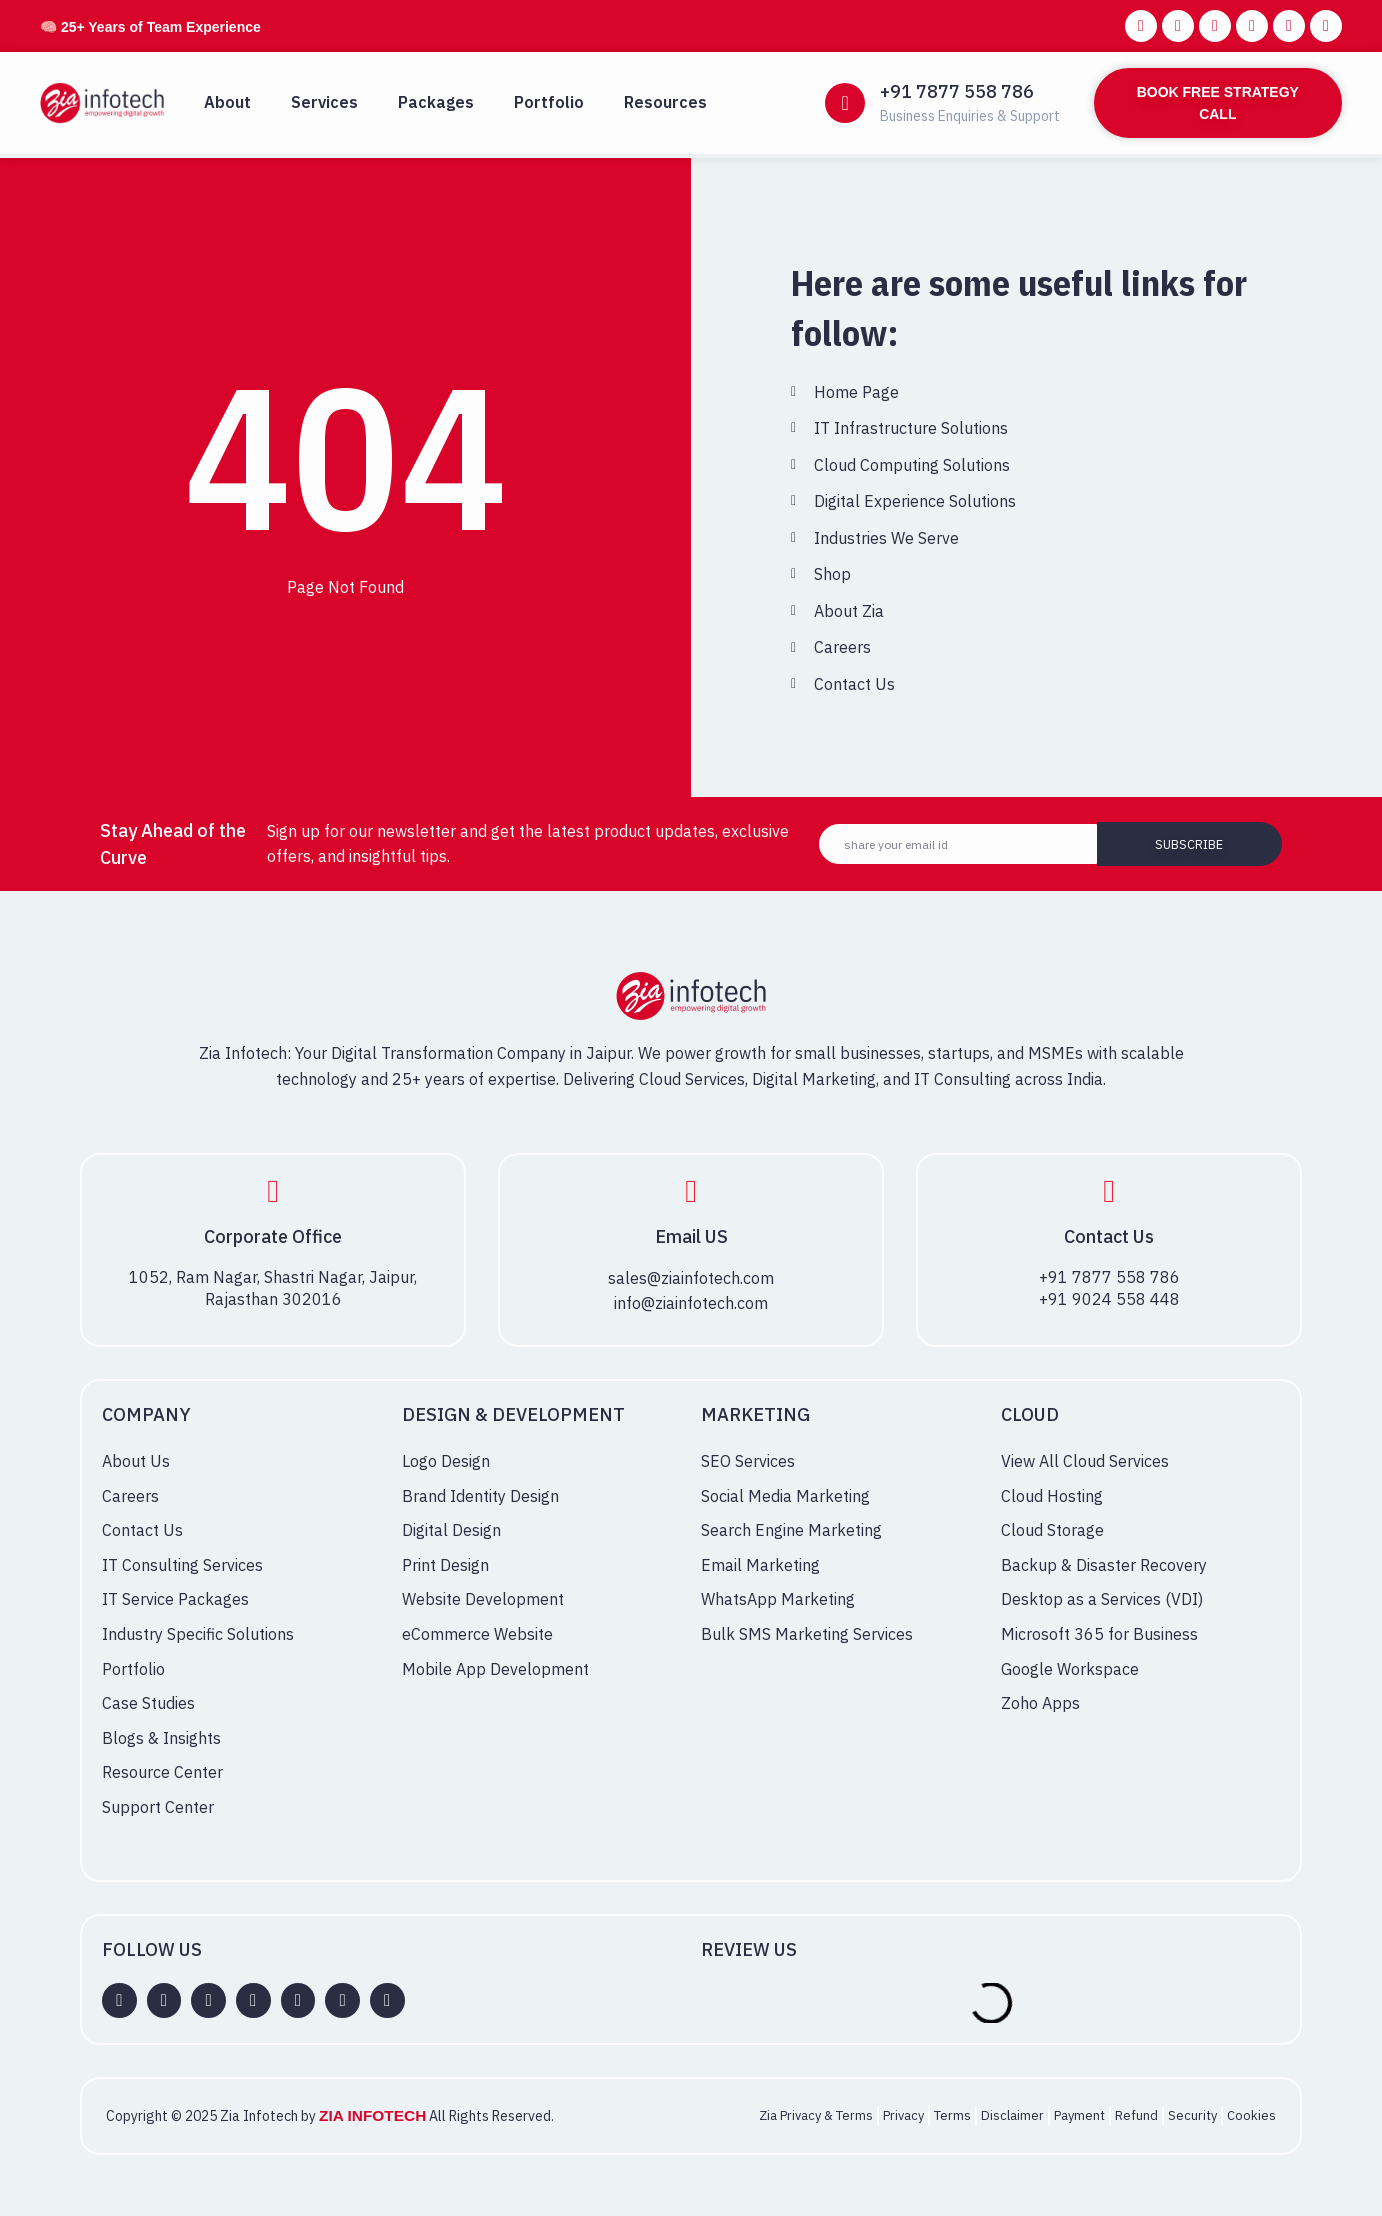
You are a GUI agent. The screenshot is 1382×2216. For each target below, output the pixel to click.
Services (324, 102)
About (227, 102)
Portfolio (549, 102)
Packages (436, 102)
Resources (665, 102)
